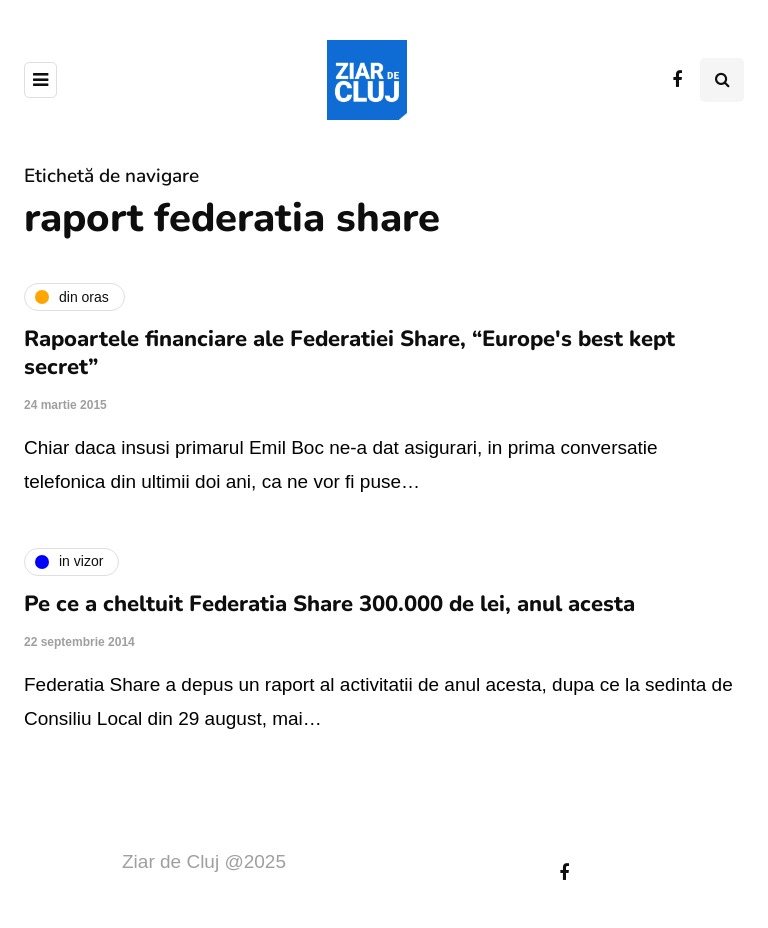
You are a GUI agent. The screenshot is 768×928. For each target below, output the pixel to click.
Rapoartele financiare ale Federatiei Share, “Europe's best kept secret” (349, 353)
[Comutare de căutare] (722, 80)
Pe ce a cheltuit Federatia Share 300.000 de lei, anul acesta (329, 604)
